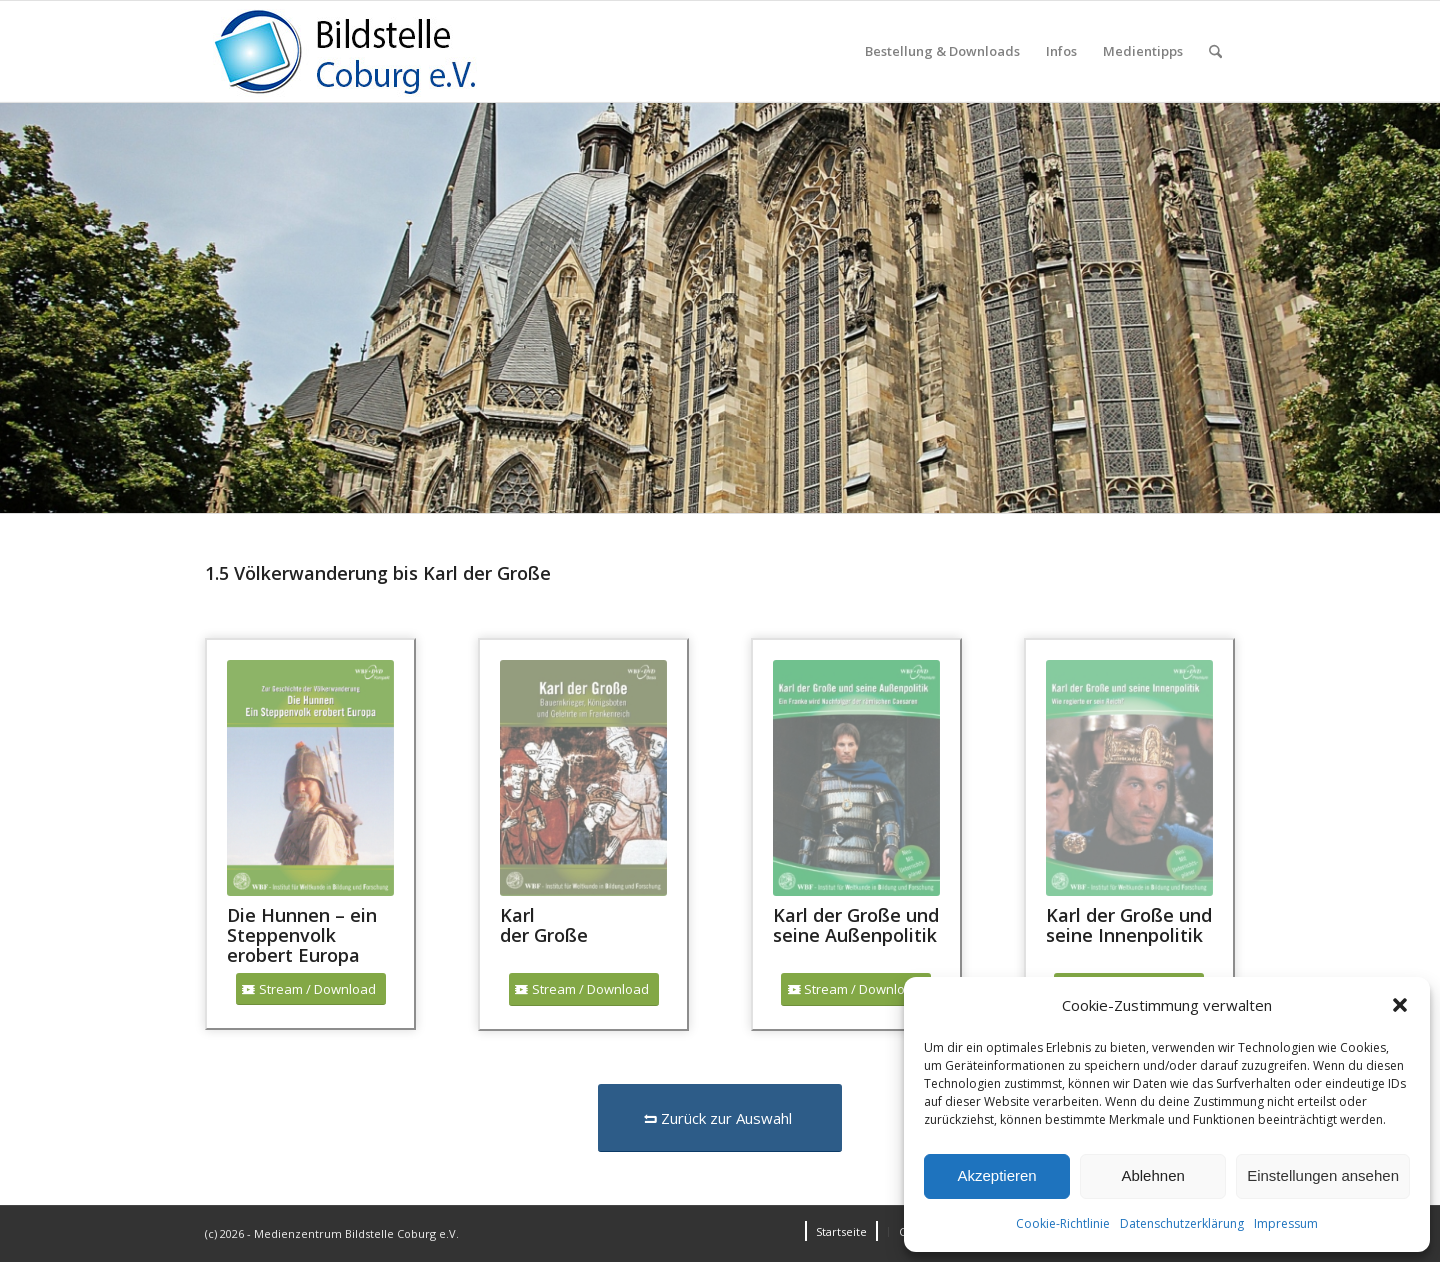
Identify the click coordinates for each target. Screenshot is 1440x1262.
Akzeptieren (996, 1175)
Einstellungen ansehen (1323, 1175)
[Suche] (1215, 51)
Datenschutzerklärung (1182, 1223)
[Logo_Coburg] (370, 51)
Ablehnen (1152, 1175)
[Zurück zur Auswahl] (720, 1118)
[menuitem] (942, 51)
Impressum (1286, 1223)
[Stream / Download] (311, 989)
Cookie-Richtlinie (1063, 1223)
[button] (1400, 1005)
